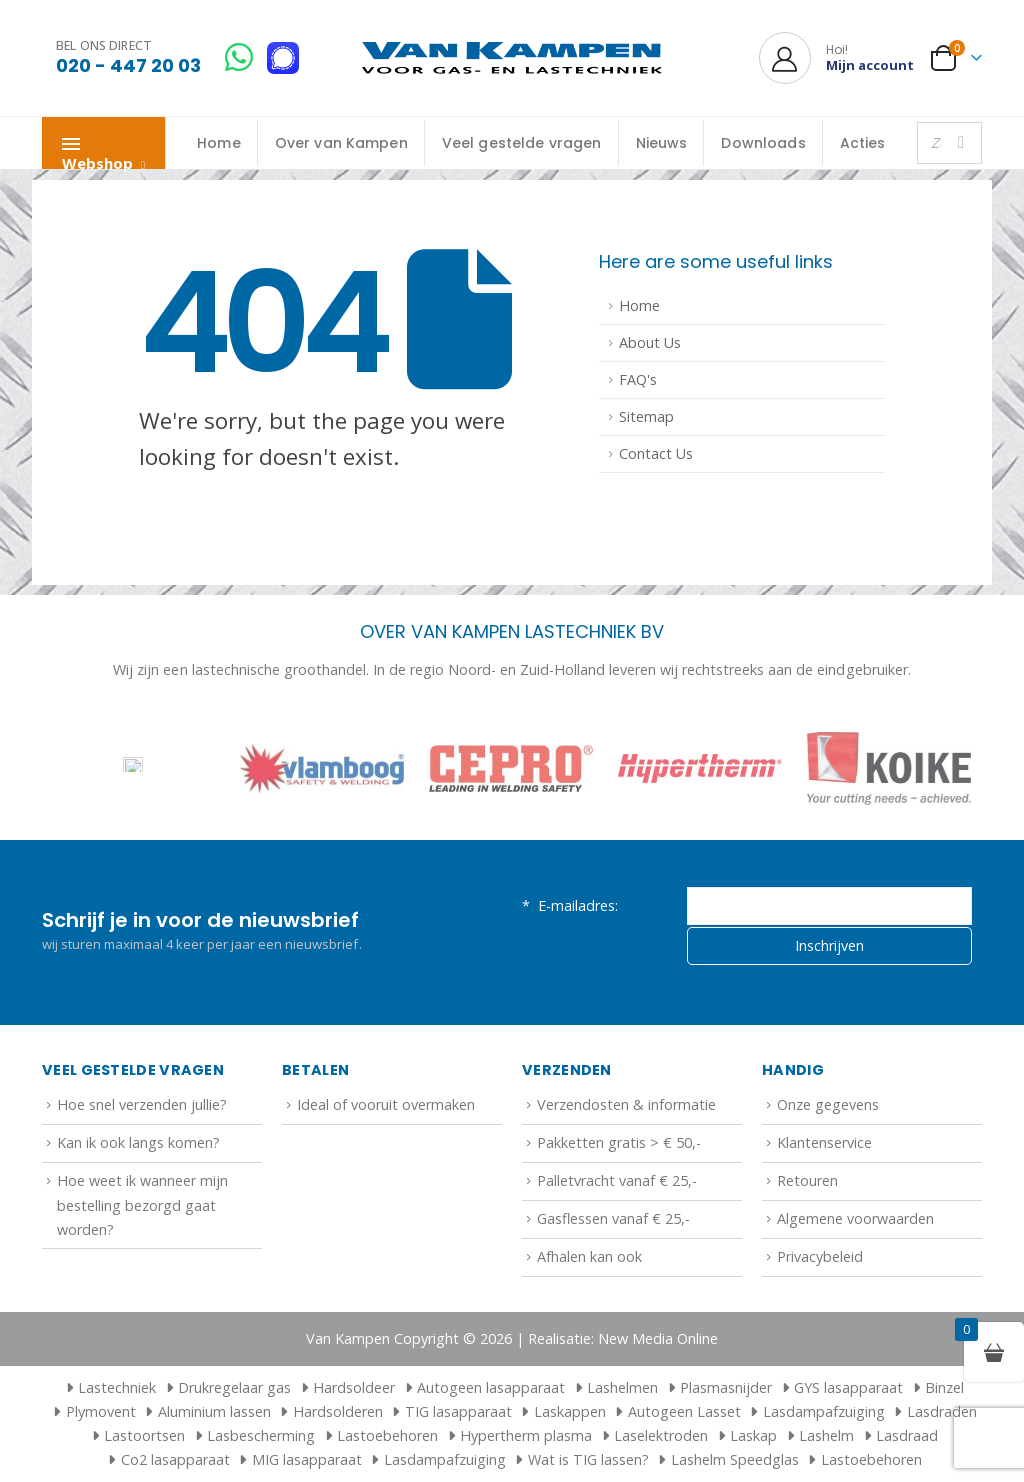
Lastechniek (108, 1387)
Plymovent (101, 1411)
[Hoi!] (836, 58)
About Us (650, 342)
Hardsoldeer (354, 1387)
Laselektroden (661, 1435)
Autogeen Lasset (684, 1411)
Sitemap (646, 416)
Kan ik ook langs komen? (138, 1142)
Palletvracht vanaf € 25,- (617, 1180)
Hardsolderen (338, 1411)
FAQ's (638, 379)
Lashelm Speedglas (735, 1459)
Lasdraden (942, 1411)
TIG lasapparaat (458, 1411)
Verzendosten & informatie (626, 1104)
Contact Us (656, 453)
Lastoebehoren (387, 1435)
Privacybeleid (820, 1256)
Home (219, 143)
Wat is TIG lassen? (588, 1459)
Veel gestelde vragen (522, 143)
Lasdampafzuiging (824, 1411)
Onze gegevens (828, 1104)
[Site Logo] (512, 58)
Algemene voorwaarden (855, 1218)
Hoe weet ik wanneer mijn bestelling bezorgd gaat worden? (142, 1205)
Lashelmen (622, 1387)
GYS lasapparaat (848, 1387)
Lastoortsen (144, 1435)
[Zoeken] (961, 143)
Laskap (753, 1435)
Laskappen (570, 1411)
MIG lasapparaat (307, 1459)
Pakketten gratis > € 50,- (619, 1142)
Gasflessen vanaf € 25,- (613, 1218)
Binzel (944, 1387)
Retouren (807, 1180)
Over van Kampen (341, 143)
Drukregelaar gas (234, 1387)
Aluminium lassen (214, 1411)
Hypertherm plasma (526, 1435)
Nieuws (662, 143)
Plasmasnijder (726, 1387)
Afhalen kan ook (589, 1256)
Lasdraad (907, 1435)
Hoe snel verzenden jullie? (142, 1104)
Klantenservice (824, 1142)
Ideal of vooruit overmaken (386, 1104)
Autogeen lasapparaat (491, 1387)
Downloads (763, 143)
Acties (863, 143)
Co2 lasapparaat (175, 1459)
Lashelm (826, 1435)
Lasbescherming (261, 1435)
